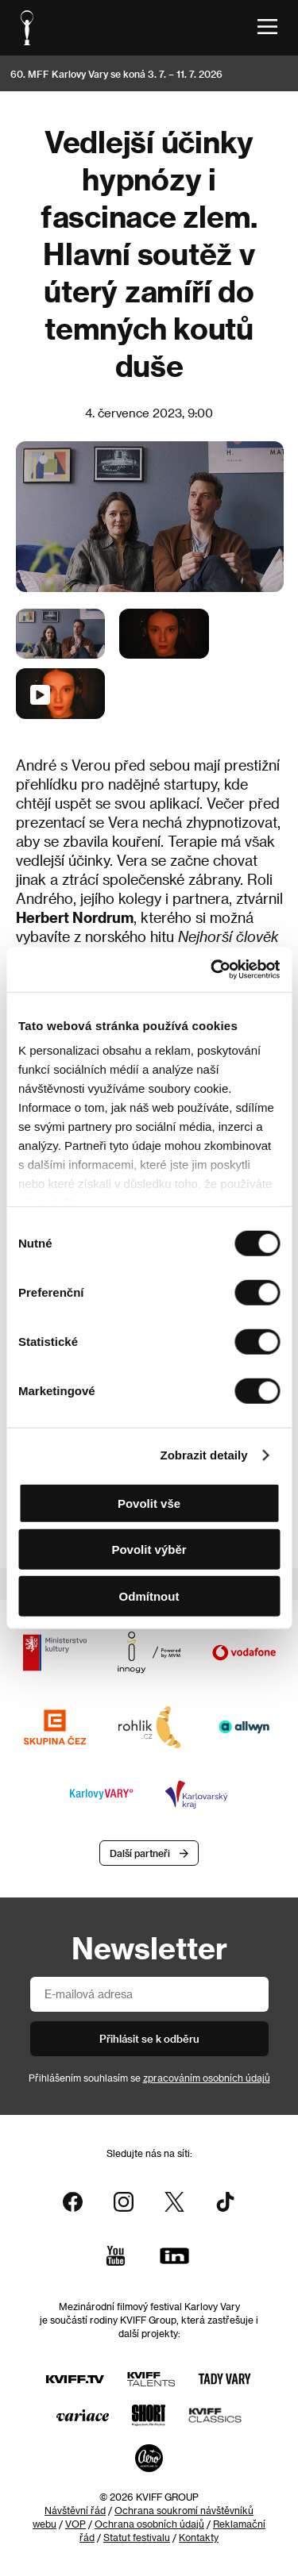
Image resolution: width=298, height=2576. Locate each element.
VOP (75, 2523)
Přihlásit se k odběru (149, 2038)
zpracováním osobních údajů (206, 2077)
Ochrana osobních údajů (149, 2523)
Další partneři (140, 1853)
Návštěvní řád (75, 2510)
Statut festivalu (136, 2537)
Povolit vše (149, 1502)
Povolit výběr (148, 1549)
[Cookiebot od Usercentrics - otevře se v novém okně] (212, 969)
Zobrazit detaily (204, 1455)
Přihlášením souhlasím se (149, 2077)
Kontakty (199, 2537)
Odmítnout (149, 1595)
